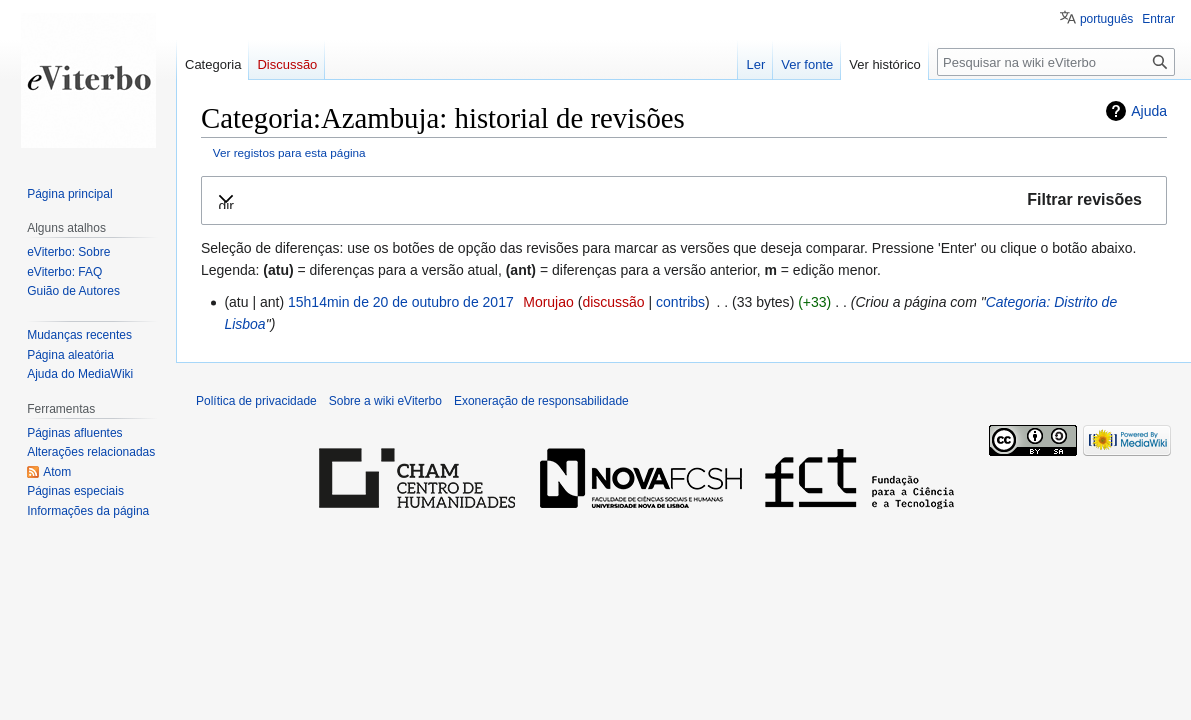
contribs (680, 302)
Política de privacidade (256, 401)
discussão (613, 302)
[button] (684, 200)
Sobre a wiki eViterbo (385, 401)
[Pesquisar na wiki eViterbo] (1056, 62)
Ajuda (1149, 111)
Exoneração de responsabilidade (541, 401)
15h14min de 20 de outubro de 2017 (401, 302)
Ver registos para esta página (289, 152)
